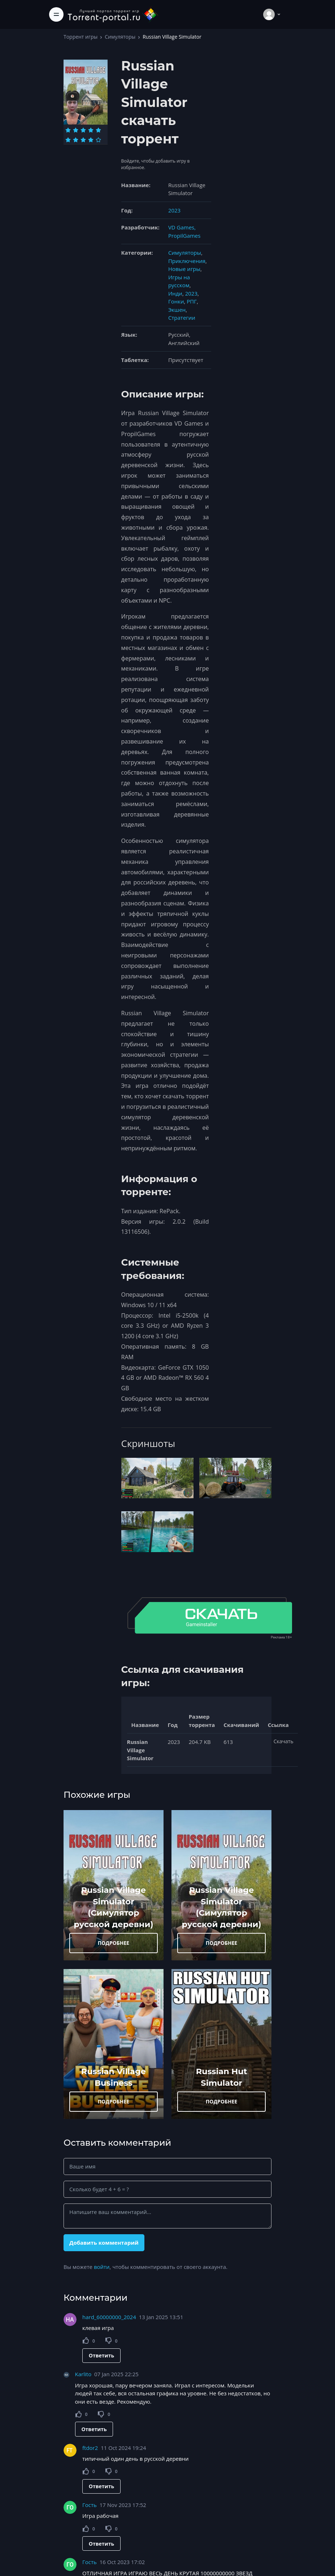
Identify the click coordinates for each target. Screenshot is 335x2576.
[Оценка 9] (91, 140)
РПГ (192, 301)
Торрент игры (80, 36)
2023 (174, 210)
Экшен (177, 309)
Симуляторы (120, 36)
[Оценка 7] (76, 140)
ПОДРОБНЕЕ (114, 1942)
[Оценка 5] (98, 130)
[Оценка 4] (91, 130)
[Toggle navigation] (56, 14)
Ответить (101, 2355)
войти (102, 2266)
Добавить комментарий (104, 2242)
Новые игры (184, 268)
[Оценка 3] (83, 130)
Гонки (176, 301)
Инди (175, 293)
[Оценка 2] (76, 130)
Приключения (186, 260)
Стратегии (181, 317)
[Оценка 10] (98, 140)
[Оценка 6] (68, 140)
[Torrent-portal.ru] (112, 14)
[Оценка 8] (83, 140)
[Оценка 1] (68, 130)
